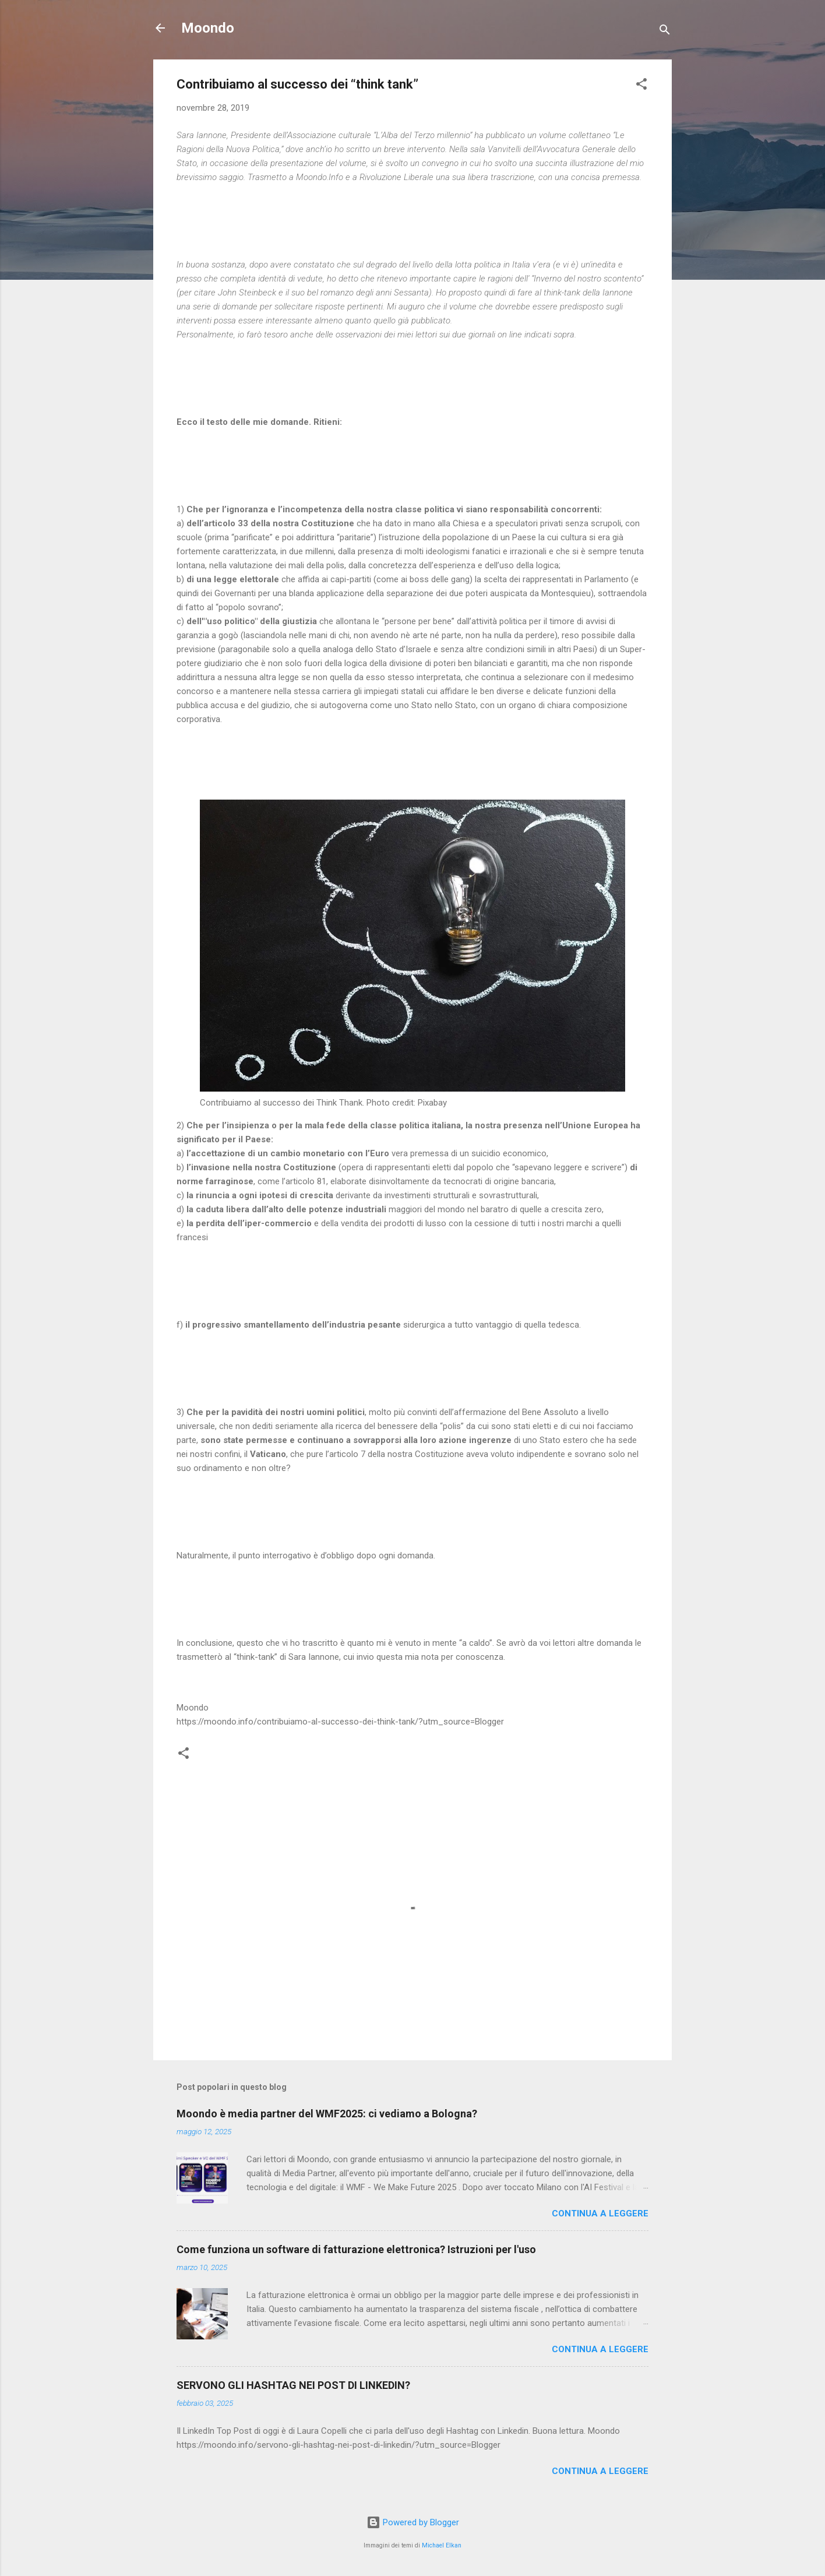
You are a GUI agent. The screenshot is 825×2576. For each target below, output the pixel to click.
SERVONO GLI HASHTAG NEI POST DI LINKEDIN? (293, 2385)
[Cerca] (665, 32)
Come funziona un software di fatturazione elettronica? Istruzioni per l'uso (356, 2249)
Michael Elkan (441, 2545)
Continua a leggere (600, 2213)
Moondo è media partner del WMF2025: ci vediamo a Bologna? (327, 2113)
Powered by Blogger (412, 2522)
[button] (641, 86)
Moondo (207, 28)
